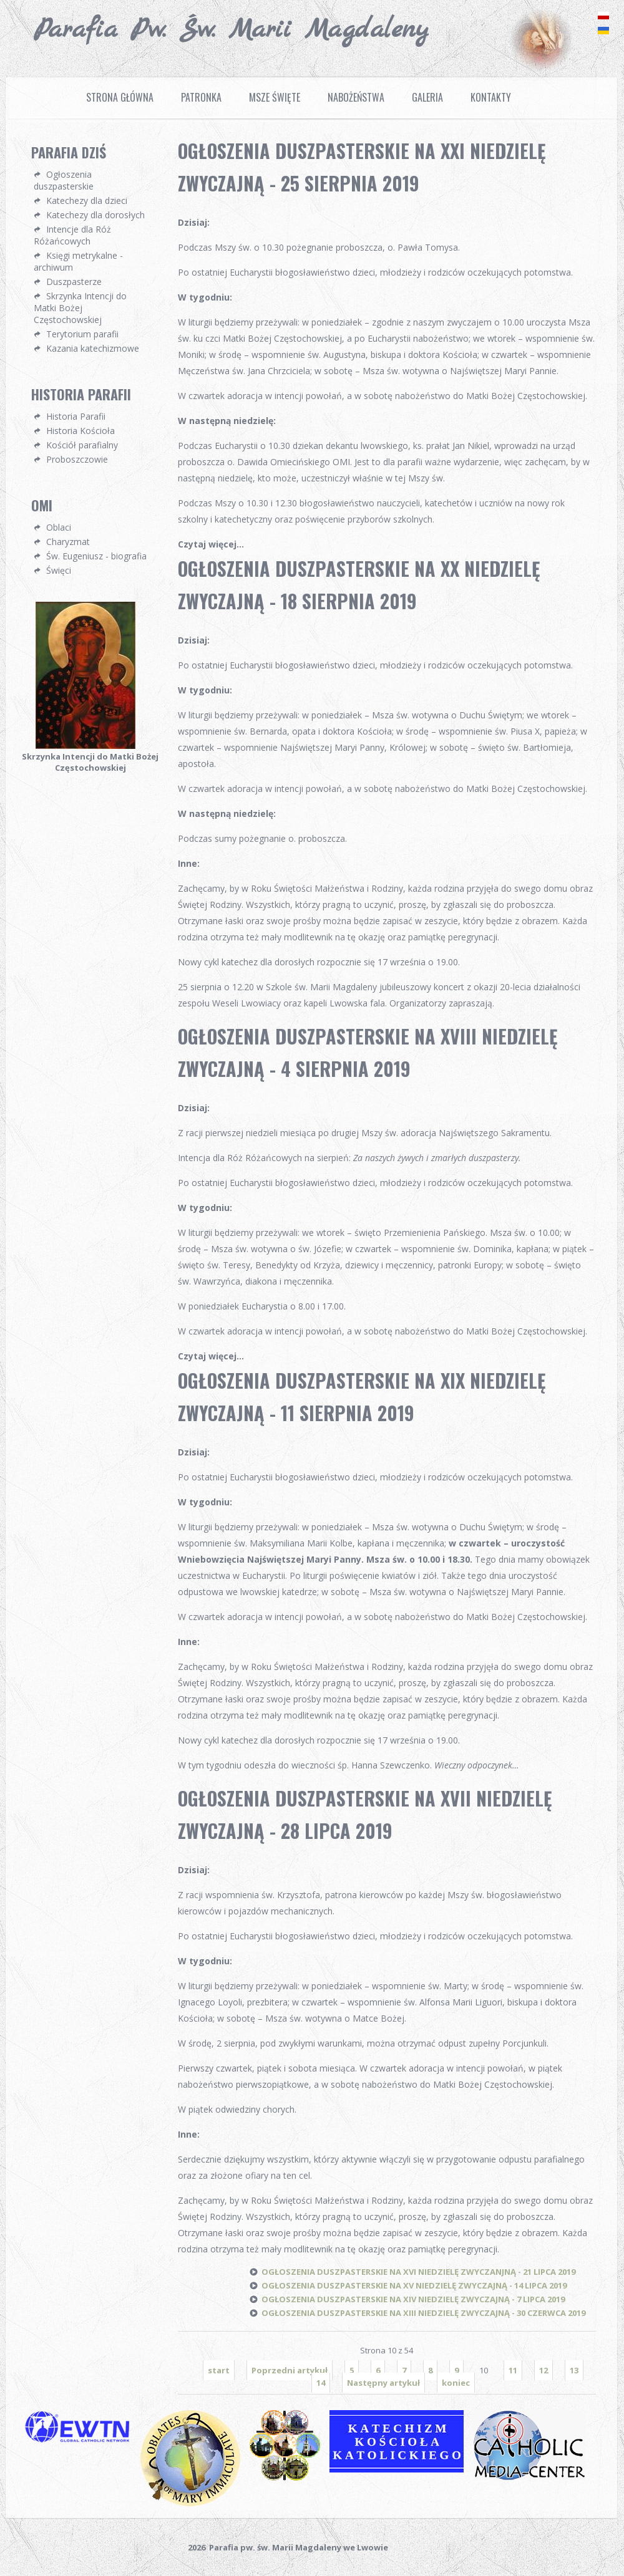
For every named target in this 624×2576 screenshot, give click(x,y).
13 (574, 2370)
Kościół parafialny (82, 445)
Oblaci (58, 527)
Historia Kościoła (80, 431)
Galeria (427, 97)
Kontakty (490, 97)
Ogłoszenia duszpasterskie (64, 180)
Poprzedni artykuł (289, 2370)
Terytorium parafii (82, 334)
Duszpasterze (74, 281)
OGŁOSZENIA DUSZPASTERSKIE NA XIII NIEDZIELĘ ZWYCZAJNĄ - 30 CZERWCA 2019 (423, 2312)
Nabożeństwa (356, 97)
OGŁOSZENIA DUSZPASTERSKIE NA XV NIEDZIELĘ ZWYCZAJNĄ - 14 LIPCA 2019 (414, 2285)
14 (320, 2382)
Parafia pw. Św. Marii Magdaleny (231, 29)
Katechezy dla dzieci (86, 200)
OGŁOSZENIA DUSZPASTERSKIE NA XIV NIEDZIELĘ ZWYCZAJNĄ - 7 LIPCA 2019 (413, 2299)
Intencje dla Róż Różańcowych (72, 235)
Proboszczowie (77, 459)
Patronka (201, 97)
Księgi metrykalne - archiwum (78, 261)
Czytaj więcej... (211, 544)
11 (513, 2370)
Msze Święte (274, 97)
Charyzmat (68, 542)
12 (543, 2370)
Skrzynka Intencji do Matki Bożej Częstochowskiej (80, 308)
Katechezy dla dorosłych (95, 215)
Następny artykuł (383, 2382)
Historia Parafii (75, 416)
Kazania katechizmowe (92, 348)
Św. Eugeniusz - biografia (96, 556)
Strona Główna (120, 97)
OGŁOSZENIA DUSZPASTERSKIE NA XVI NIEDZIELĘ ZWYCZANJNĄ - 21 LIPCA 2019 (418, 2271)
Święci (58, 570)
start (219, 2370)
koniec (456, 2382)
